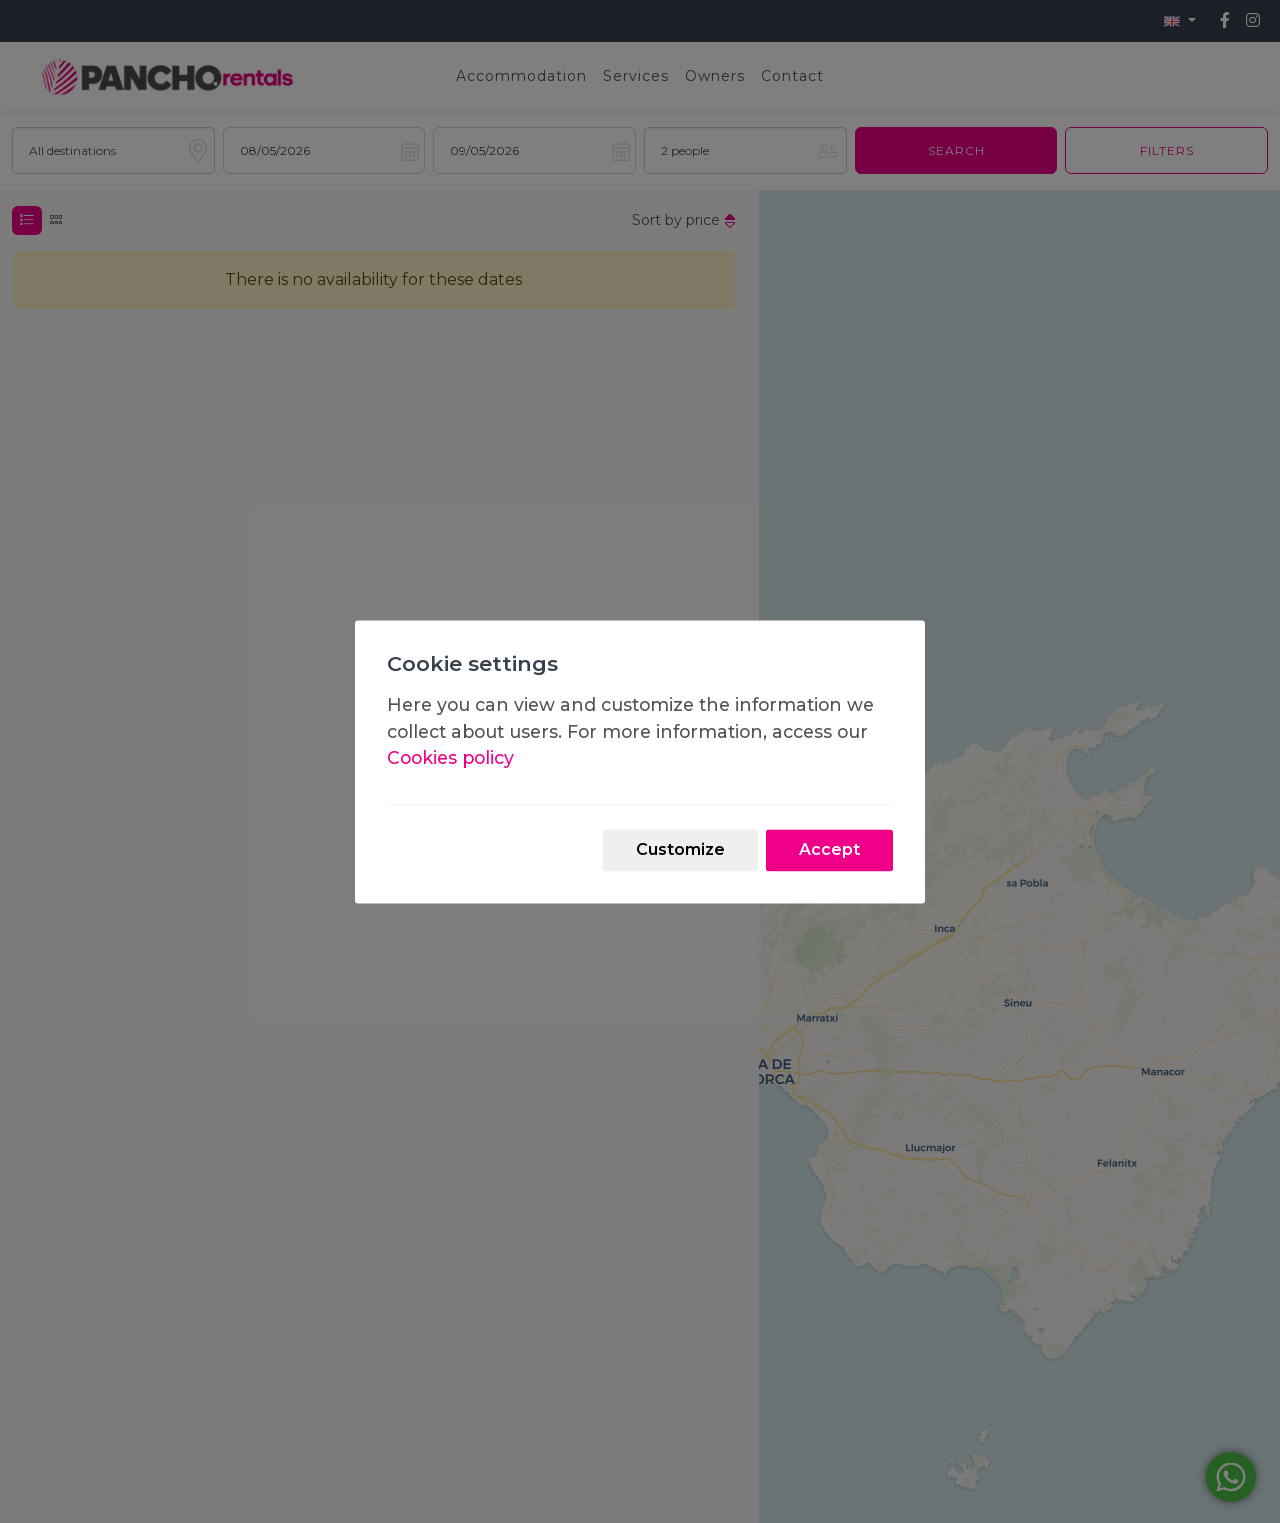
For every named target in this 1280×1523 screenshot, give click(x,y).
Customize (680, 849)
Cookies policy (450, 758)
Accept (829, 849)
